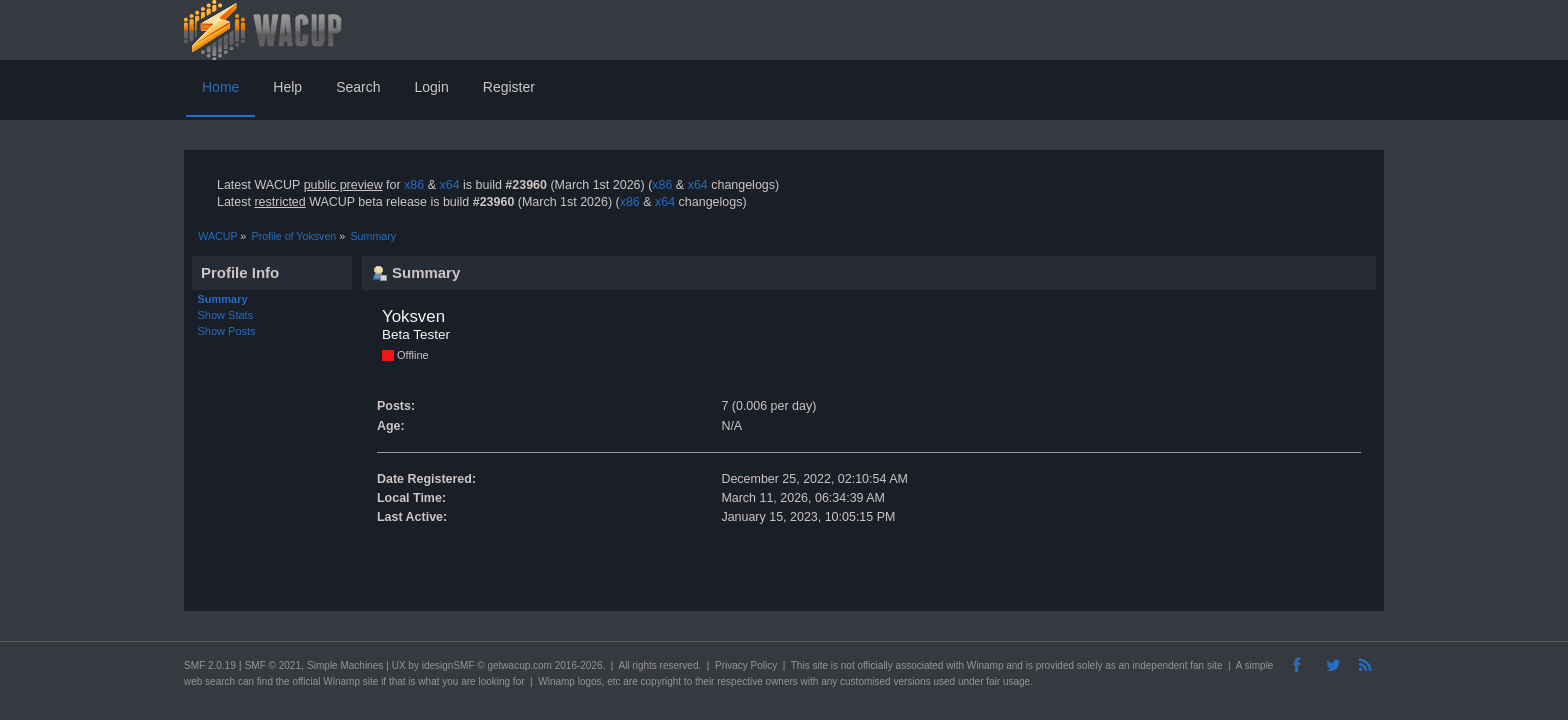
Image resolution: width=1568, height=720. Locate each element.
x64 (449, 185)
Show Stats (226, 315)
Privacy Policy (746, 665)
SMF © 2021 (273, 665)
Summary (223, 299)
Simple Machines (345, 665)
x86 (414, 185)
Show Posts (227, 331)
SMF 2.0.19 (210, 665)
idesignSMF (448, 665)
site (820, 665)
